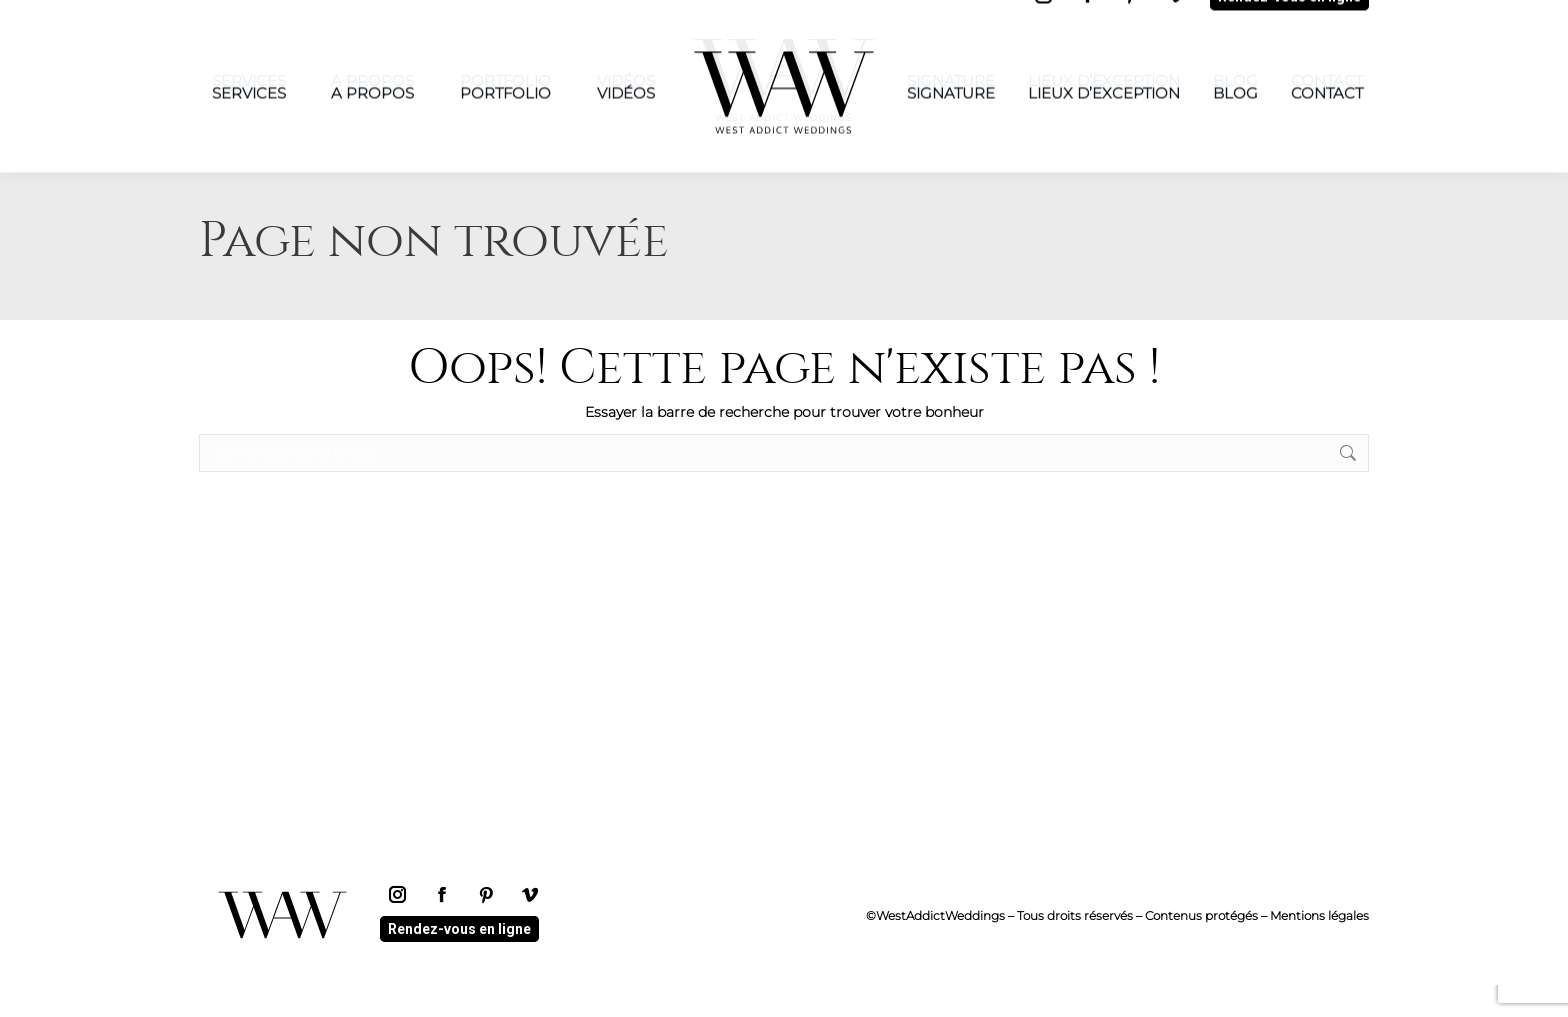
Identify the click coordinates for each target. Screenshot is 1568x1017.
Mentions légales (1319, 947)
